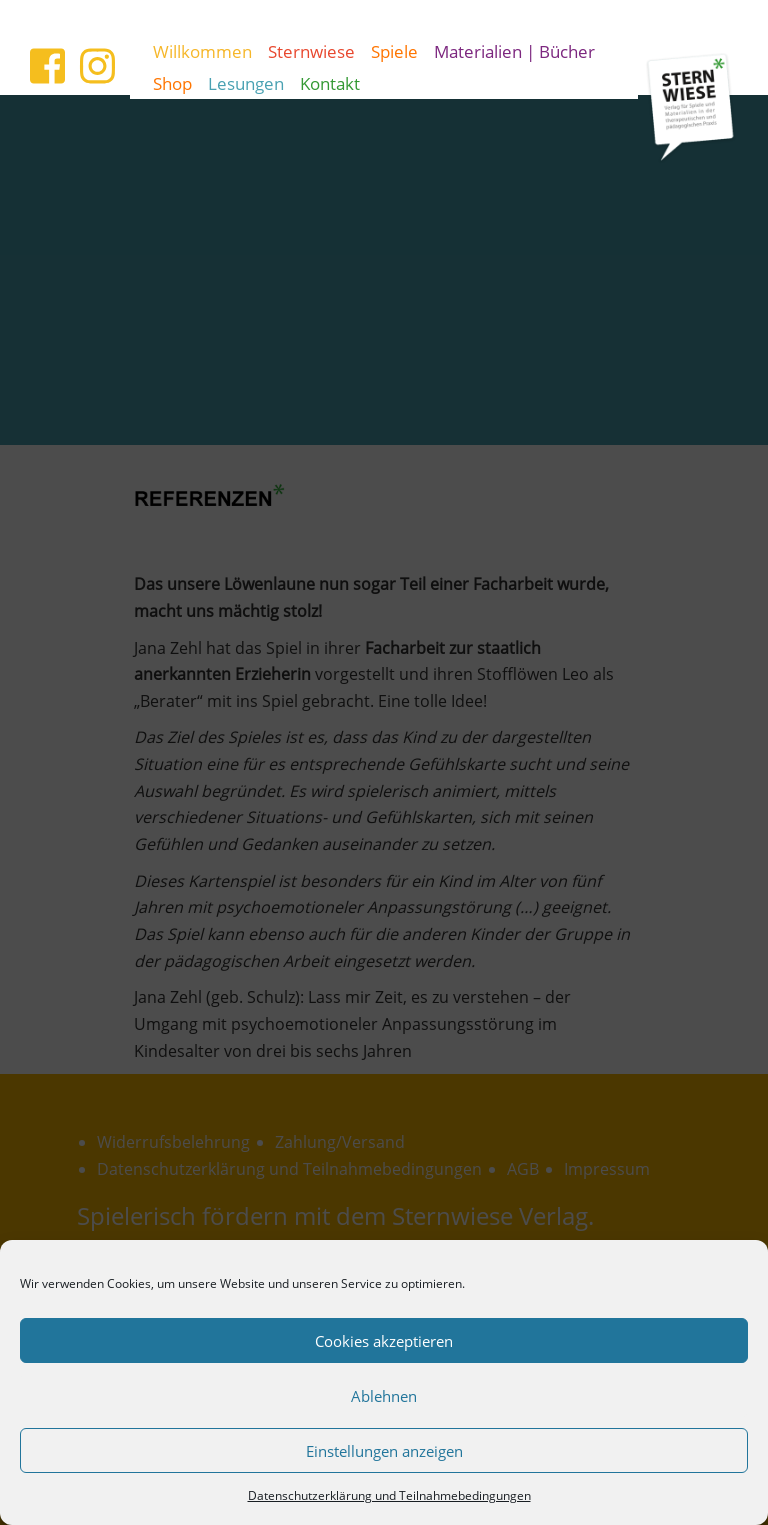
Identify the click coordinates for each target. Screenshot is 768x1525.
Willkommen (202, 51)
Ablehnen (384, 1396)
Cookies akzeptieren (384, 1341)
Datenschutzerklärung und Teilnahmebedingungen (389, 1495)
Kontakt (330, 83)
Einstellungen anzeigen (384, 1451)
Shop (172, 83)
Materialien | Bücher (514, 51)
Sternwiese (311, 51)
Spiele (394, 51)
